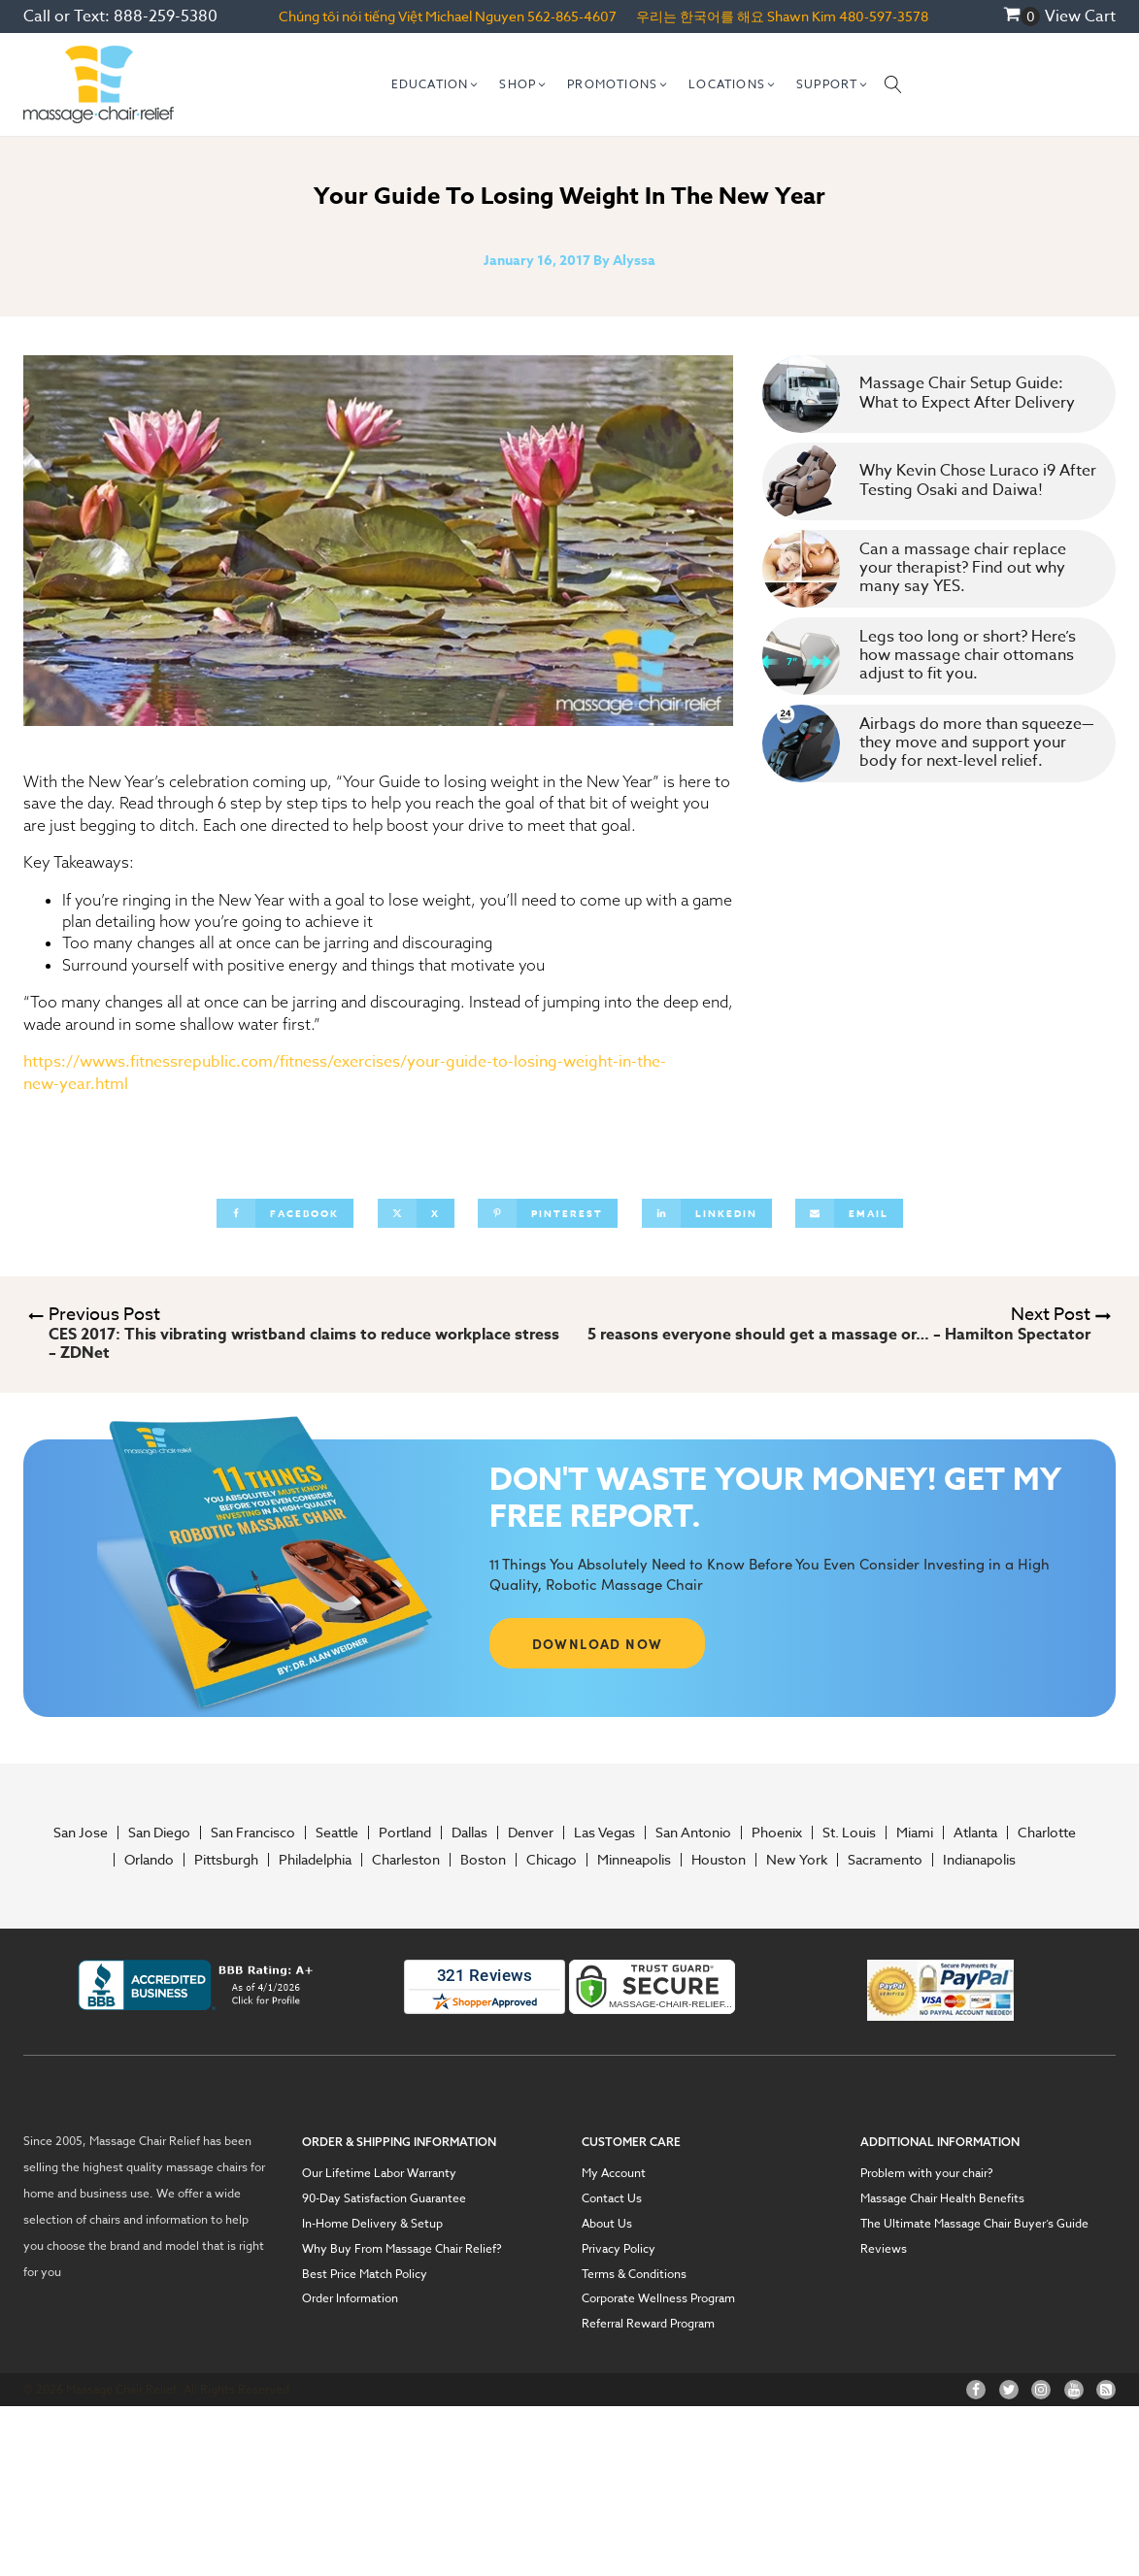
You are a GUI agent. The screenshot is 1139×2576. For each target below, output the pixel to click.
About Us (607, 2223)
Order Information (350, 2298)
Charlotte (1047, 1832)
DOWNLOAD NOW (597, 1643)
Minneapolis (634, 1859)
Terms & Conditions (634, 2274)
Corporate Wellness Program (658, 2298)
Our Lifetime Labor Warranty (379, 2173)
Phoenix (777, 1832)
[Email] (849, 1213)
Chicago (551, 1859)
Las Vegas (604, 1832)
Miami (914, 1832)
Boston (483, 1859)
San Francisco (253, 1832)
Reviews (883, 2249)
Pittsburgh (226, 1859)
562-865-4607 (572, 16)
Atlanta (975, 1832)
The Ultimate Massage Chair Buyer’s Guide (974, 2223)
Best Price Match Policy (364, 2274)
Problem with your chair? (926, 2173)
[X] (416, 1213)
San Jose (80, 1832)
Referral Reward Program (648, 2323)
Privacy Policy (618, 2249)
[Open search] (893, 84)
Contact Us (612, 2198)
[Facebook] (285, 1213)
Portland (405, 1832)
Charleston (406, 1859)
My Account (614, 2173)
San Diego (159, 1832)
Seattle (337, 1832)
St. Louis (849, 1832)
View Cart (1080, 16)
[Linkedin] (707, 1213)
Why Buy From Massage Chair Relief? (402, 2249)
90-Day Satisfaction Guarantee (384, 2198)
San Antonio (693, 1832)
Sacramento (885, 1859)
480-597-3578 (883, 16)
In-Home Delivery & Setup (372, 2223)
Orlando (149, 1859)
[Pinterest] (548, 1213)
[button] (436, 84)
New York (796, 1859)
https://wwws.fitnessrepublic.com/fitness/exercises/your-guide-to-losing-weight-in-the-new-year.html (344, 1073)
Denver (530, 1832)
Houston (718, 1859)
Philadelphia (315, 1859)
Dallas (469, 1832)
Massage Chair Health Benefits (942, 2198)
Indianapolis (979, 1859)
